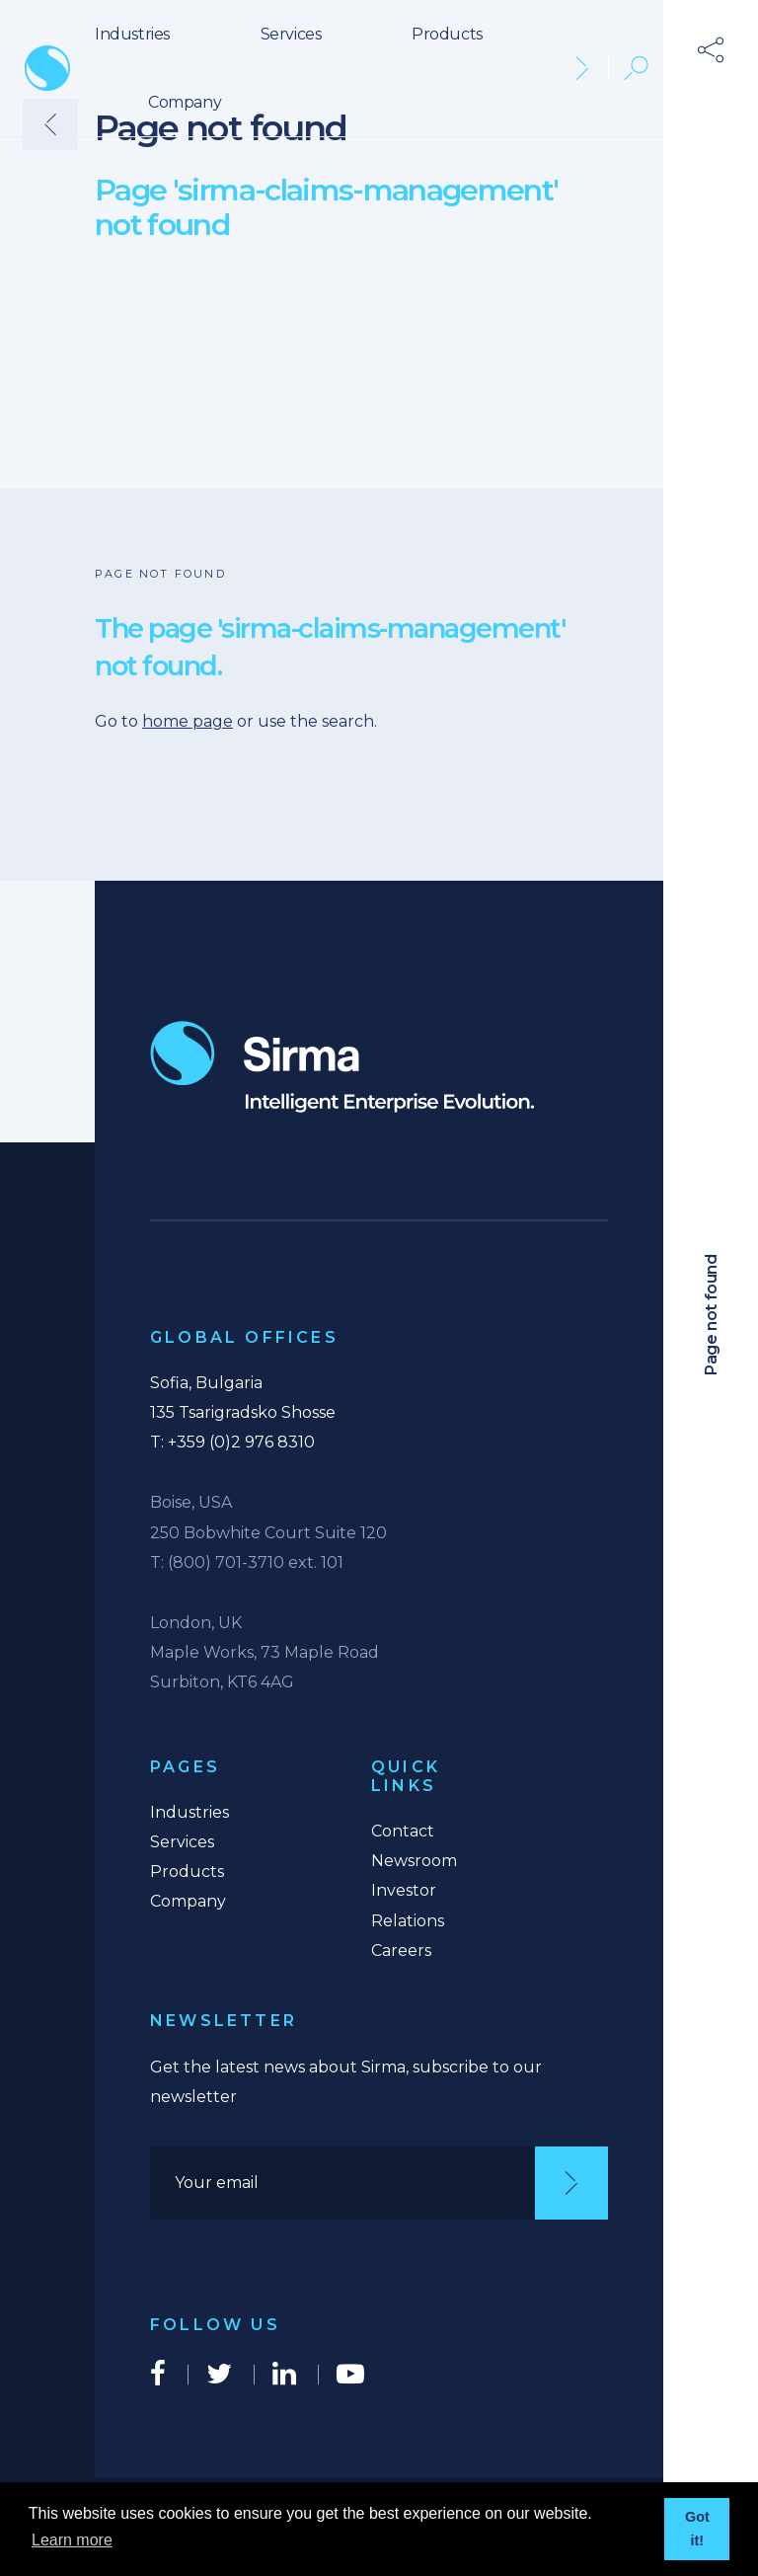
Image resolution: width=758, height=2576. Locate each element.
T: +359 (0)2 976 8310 (232, 1442)
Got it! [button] (697, 2528)
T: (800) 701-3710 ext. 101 (246, 1562)
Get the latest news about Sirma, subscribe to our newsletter (346, 2082)
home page (187, 721)
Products (447, 34)
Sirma (47, 68)
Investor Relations (407, 1905)
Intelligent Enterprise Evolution (342, 1067)
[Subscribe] (571, 2183)
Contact (402, 1831)
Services (291, 34)
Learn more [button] (72, 2540)
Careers (401, 1950)
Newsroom (414, 1860)
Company (184, 102)
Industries (132, 34)
